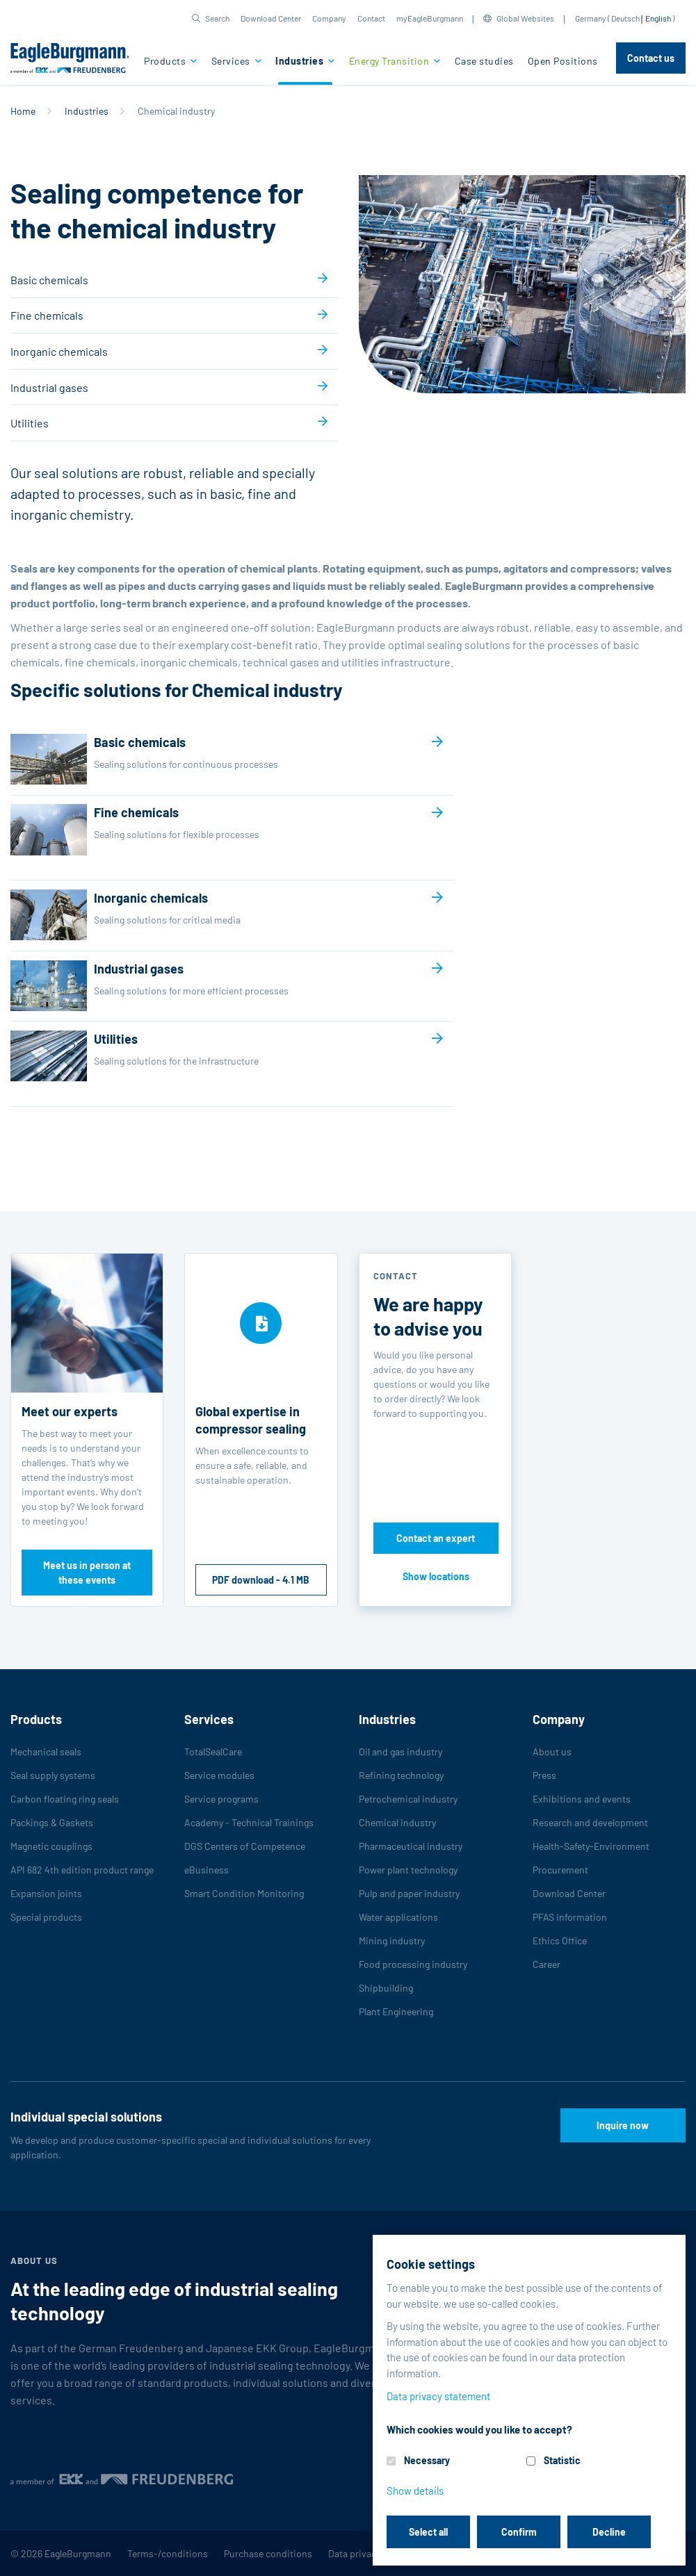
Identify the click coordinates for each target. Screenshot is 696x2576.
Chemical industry (397, 1822)
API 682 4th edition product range (82, 1870)
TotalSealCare (213, 1751)
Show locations (436, 1576)
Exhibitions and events (582, 1799)
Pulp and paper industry (409, 1893)
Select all (428, 2532)
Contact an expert (435, 1538)
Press (544, 1775)
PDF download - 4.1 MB (260, 1580)
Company (329, 18)
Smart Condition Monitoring (244, 1893)
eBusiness (206, 1870)
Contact (371, 18)
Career (546, 1964)
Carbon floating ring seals (64, 1799)
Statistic (562, 2460)
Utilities (29, 422)
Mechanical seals (45, 1751)
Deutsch (625, 18)
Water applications (398, 1917)
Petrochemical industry (408, 1799)
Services (232, 61)
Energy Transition (390, 61)
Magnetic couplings (51, 1846)
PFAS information (570, 1917)
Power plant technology (408, 1870)
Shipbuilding (386, 1988)
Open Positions (563, 61)
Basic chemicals (49, 279)
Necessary (427, 2460)
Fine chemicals (46, 315)
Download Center (271, 18)
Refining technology (401, 1775)
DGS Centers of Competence (244, 1846)
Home (22, 111)
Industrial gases (49, 387)
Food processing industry (413, 1964)
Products (166, 61)
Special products (46, 1917)
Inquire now (623, 2125)
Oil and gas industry (400, 1751)
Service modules (219, 1775)
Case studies (484, 61)
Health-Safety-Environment (591, 1846)
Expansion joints (46, 1893)
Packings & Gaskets (51, 1822)
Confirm (519, 2532)
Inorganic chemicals (59, 351)
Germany (590, 18)
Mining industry (392, 1940)
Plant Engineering (396, 2011)
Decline (609, 2532)
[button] (210, 18)
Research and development (590, 1822)
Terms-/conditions (167, 2553)
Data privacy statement (438, 2396)
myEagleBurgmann (429, 18)
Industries (300, 61)
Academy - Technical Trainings (249, 1822)
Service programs (221, 1799)
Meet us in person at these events (87, 1572)
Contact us (650, 58)
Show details (415, 2490)
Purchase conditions (268, 2553)
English (658, 18)
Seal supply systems (52, 1775)
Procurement (560, 1870)
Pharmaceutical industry (410, 1846)
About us (552, 1751)
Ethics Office (560, 1940)
